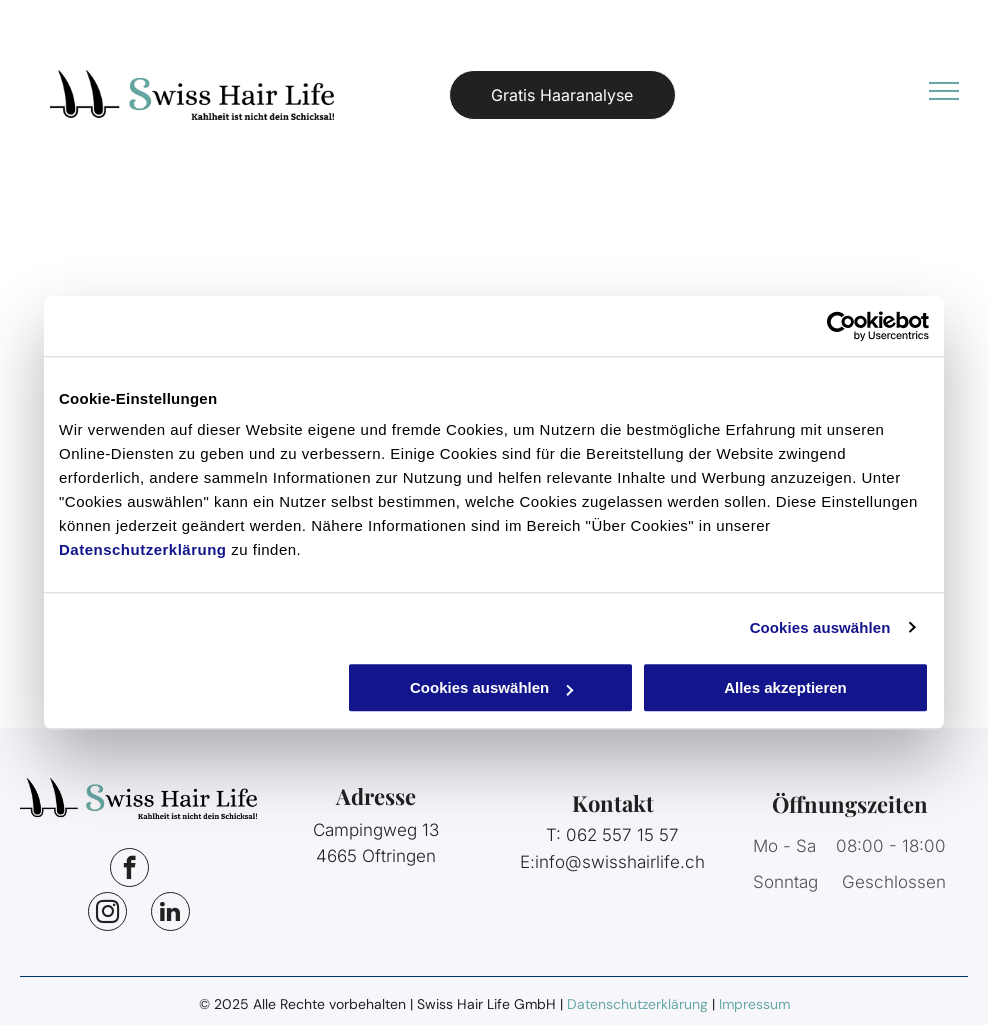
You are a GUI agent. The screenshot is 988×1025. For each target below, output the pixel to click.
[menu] (944, 91)
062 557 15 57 (622, 835)
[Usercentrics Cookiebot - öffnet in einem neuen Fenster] (841, 326)
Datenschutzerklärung (143, 549)
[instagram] (107, 914)
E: (527, 862)
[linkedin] (170, 914)
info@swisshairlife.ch (620, 862)
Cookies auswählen (820, 627)
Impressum (754, 1004)
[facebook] (129, 870)
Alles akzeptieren (785, 687)
